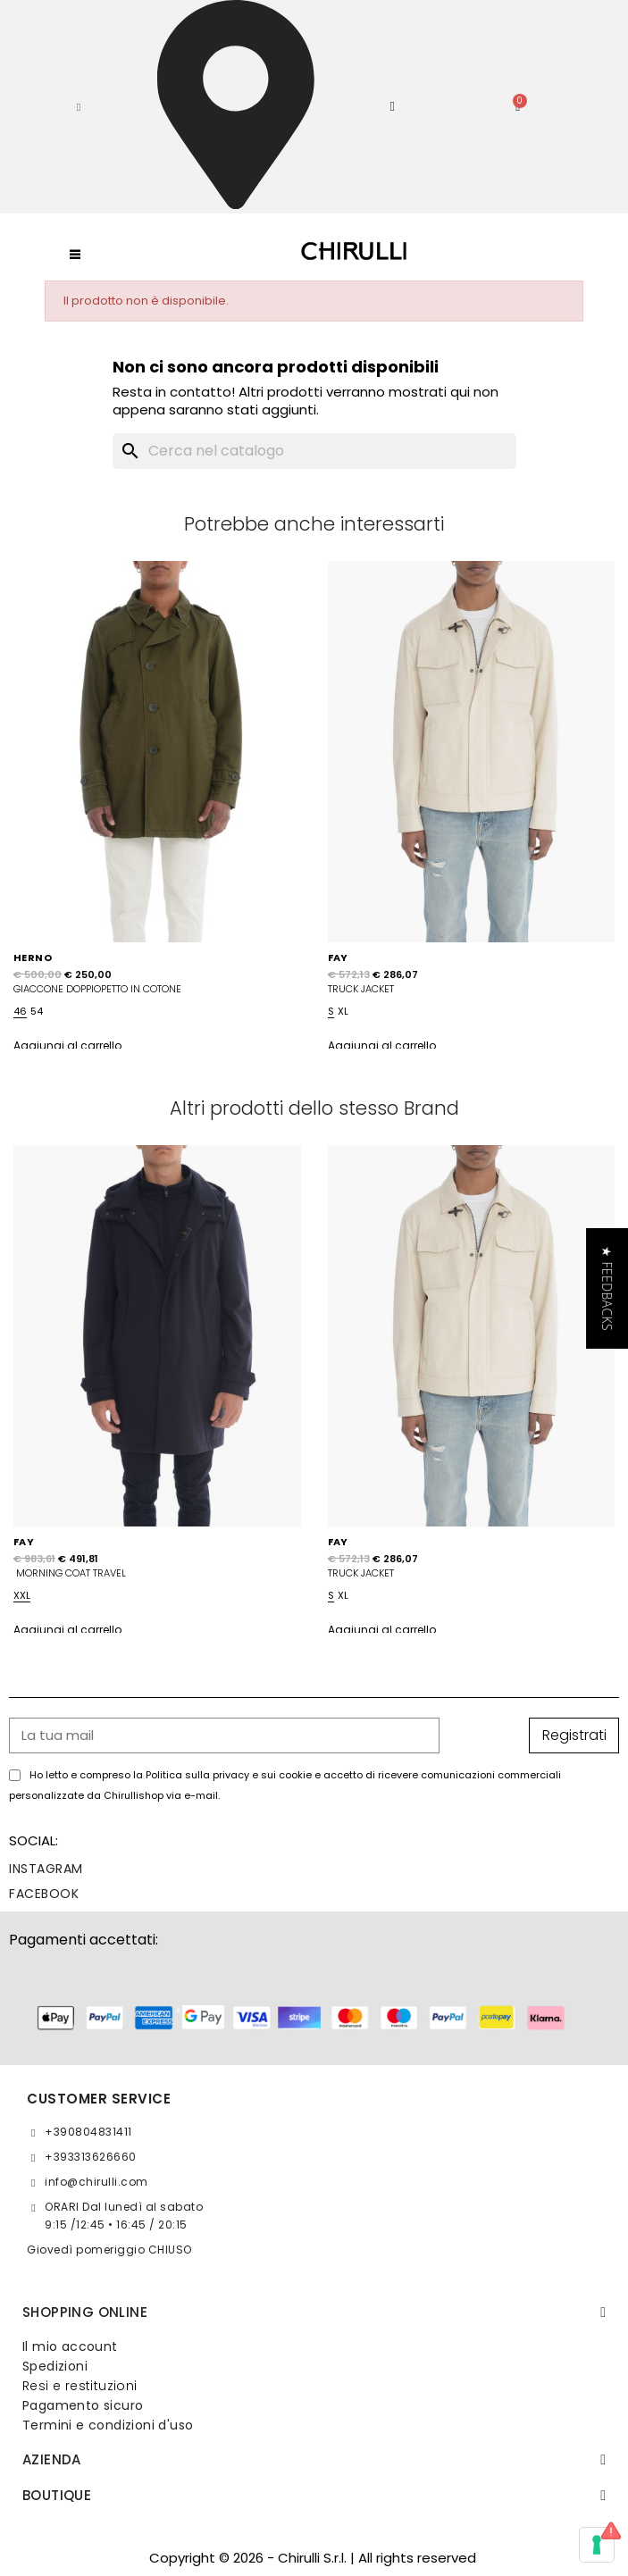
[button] (78, 107)
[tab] (314, 2312)
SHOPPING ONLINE (84, 2312)
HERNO (32, 957)
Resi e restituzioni (80, 2386)
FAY (338, 957)
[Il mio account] (392, 106)
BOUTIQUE (56, 2495)
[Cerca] (314, 451)
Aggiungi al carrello (67, 1045)
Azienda (51, 2459)
